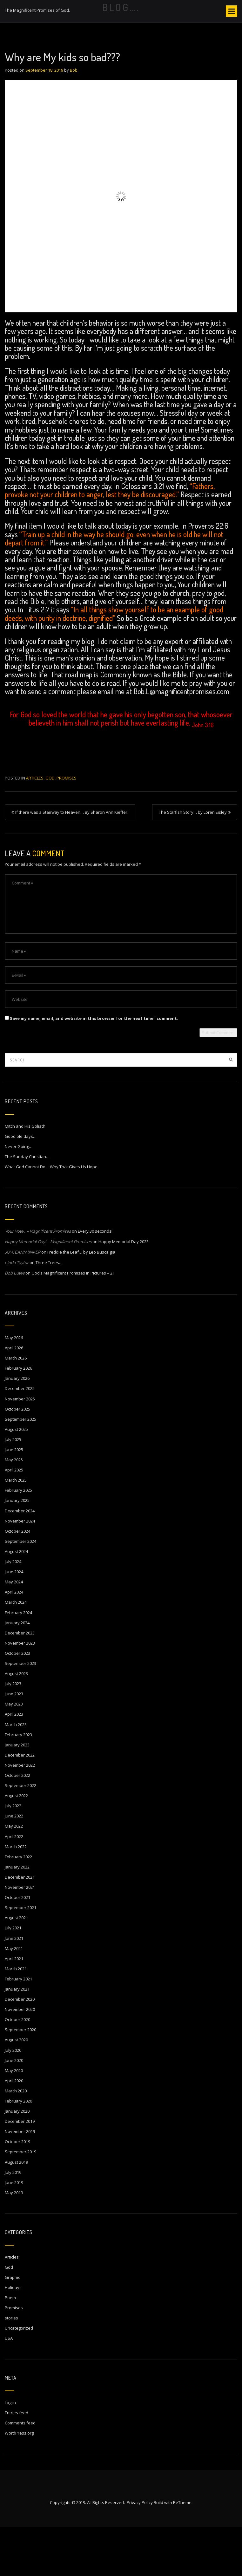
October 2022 (17, 1824)
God (50, 827)
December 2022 (20, 1804)
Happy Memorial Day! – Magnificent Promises (48, 1290)
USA (9, 2387)
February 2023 (18, 1784)
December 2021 (20, 1926)
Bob (73, 119)
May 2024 (14, 1631)
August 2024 (16, 1600)
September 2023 (20, 1712)
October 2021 (17, 1946)
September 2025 (20, 1468)
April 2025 (14, 1519)
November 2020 (20, 2058)
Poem (10, 2347)
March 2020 (16, 2140)
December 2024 (20, 1560)
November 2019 (20, 2180)
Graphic (12, 2326)
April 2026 (14, 1397)
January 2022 (17, 1916)
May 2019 (14, 2242)
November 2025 (20, 1448)
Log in (10, 2452)
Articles (35, 827)
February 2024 (18, 1662)
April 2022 (14, 1885)
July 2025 (13, 1488)
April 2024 (14, 1641)
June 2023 (14, 1743)
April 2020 (14, 2130)
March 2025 (16, 1529)
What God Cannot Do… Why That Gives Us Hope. (51, 1216)
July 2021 (13, 1977)
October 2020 (17, 2068)
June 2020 (14, 2109)
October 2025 (17, 1458)
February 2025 (18, 1539)
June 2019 (14, 2231)
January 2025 (17, 1549)
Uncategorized (19, 2377)
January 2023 (17, 1794)
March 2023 (16, 1774)
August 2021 (16, 1967)
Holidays (13, 2336)
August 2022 (16, 1845)
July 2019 (13, 2221)
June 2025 (14, 1499)
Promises (67, 827)
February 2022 (18, 1906)
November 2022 (20, 1814)
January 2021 (17, 2038)
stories (11, 2367)
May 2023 (14, 1753)
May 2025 (14, 1509)
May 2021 (14, 1997)
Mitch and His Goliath (25, 1175)
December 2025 (20, 1437)
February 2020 (18, 2150)
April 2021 (14, 2008)
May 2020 (14, 2120)
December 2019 (20, 2170)
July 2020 (13, 2099)
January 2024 (17, 1672)
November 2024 (20, 1570)
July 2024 (13, 1611)
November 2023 (20, 1692)
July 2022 (13, 1855)
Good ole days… (21, 1185)
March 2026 (16, 1407)
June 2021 (14, 1987)
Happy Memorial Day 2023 (123, 1291)
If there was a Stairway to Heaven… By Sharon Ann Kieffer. (71, 861)
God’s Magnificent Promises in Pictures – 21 (73, 1322)
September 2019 (20, 2201)
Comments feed (20, 2472)
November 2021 (20, 1936)
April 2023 (14, 1763)
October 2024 (17, 1580)
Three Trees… (49, 1311)
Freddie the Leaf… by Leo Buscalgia (81, 1301)
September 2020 (20, 2079)
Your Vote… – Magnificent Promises (38, 1280)
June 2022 (14, 1865)
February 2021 (18, 2028)
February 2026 (18, 1417)
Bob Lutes (14, 1322)
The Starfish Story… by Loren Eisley (193, 861)
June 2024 (14, 1621)
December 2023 (20, 1682)
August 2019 (16, 2211)
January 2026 (17, 1427)
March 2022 (16, 1896)
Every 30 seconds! (95, 1280)
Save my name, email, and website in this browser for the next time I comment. (94, 1067)
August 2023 (16, 1722)
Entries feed (16, 2462)
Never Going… (18, 1195)
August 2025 (16, 1478)
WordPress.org (19, 2482)
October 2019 (17, 2191)
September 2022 (20, 1834)
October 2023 (17, 1702)
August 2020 (16, 2089)
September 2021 (20, 1957)
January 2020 (17, 2160)
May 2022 (14, 1875)
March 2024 (16, 1651)
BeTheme (182, 2551)
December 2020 (20, 2048)
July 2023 (13, 1733)
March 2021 (16, 2018)
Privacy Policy (140, 2551)
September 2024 (20, 1590)
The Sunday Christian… (27, 1206)
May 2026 (14, 1387)
